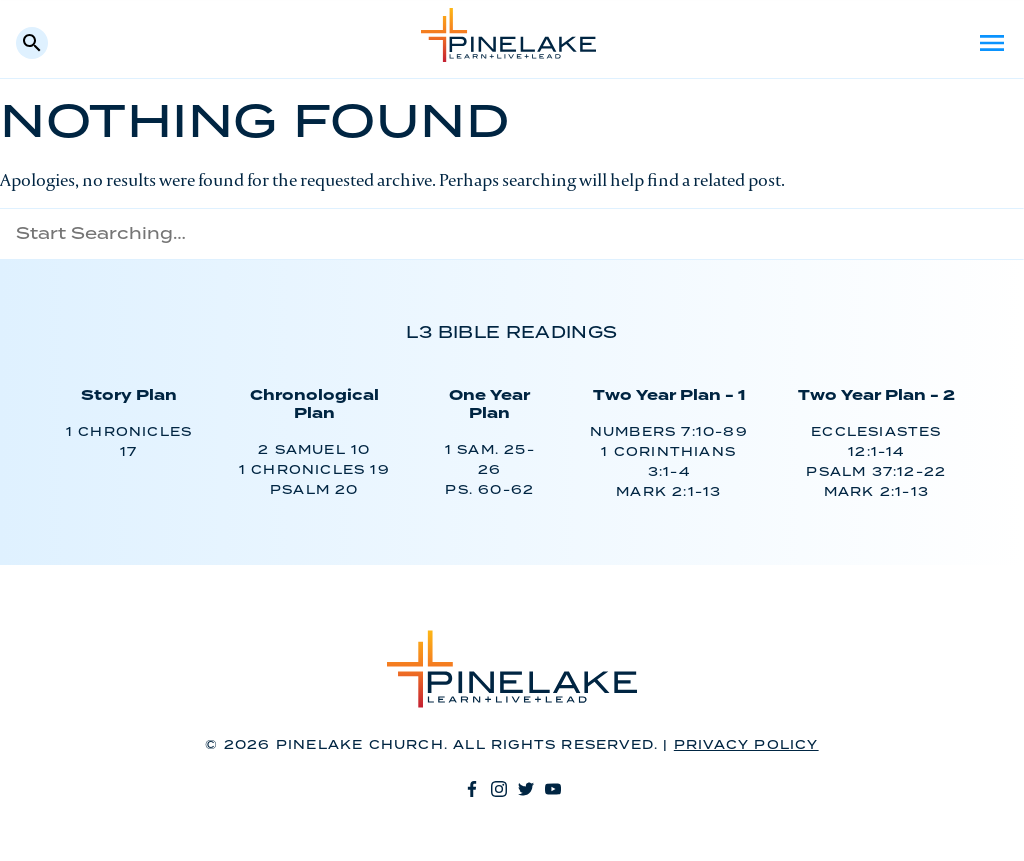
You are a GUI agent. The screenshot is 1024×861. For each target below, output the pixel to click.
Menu (992, 43)
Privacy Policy (746, 745)
